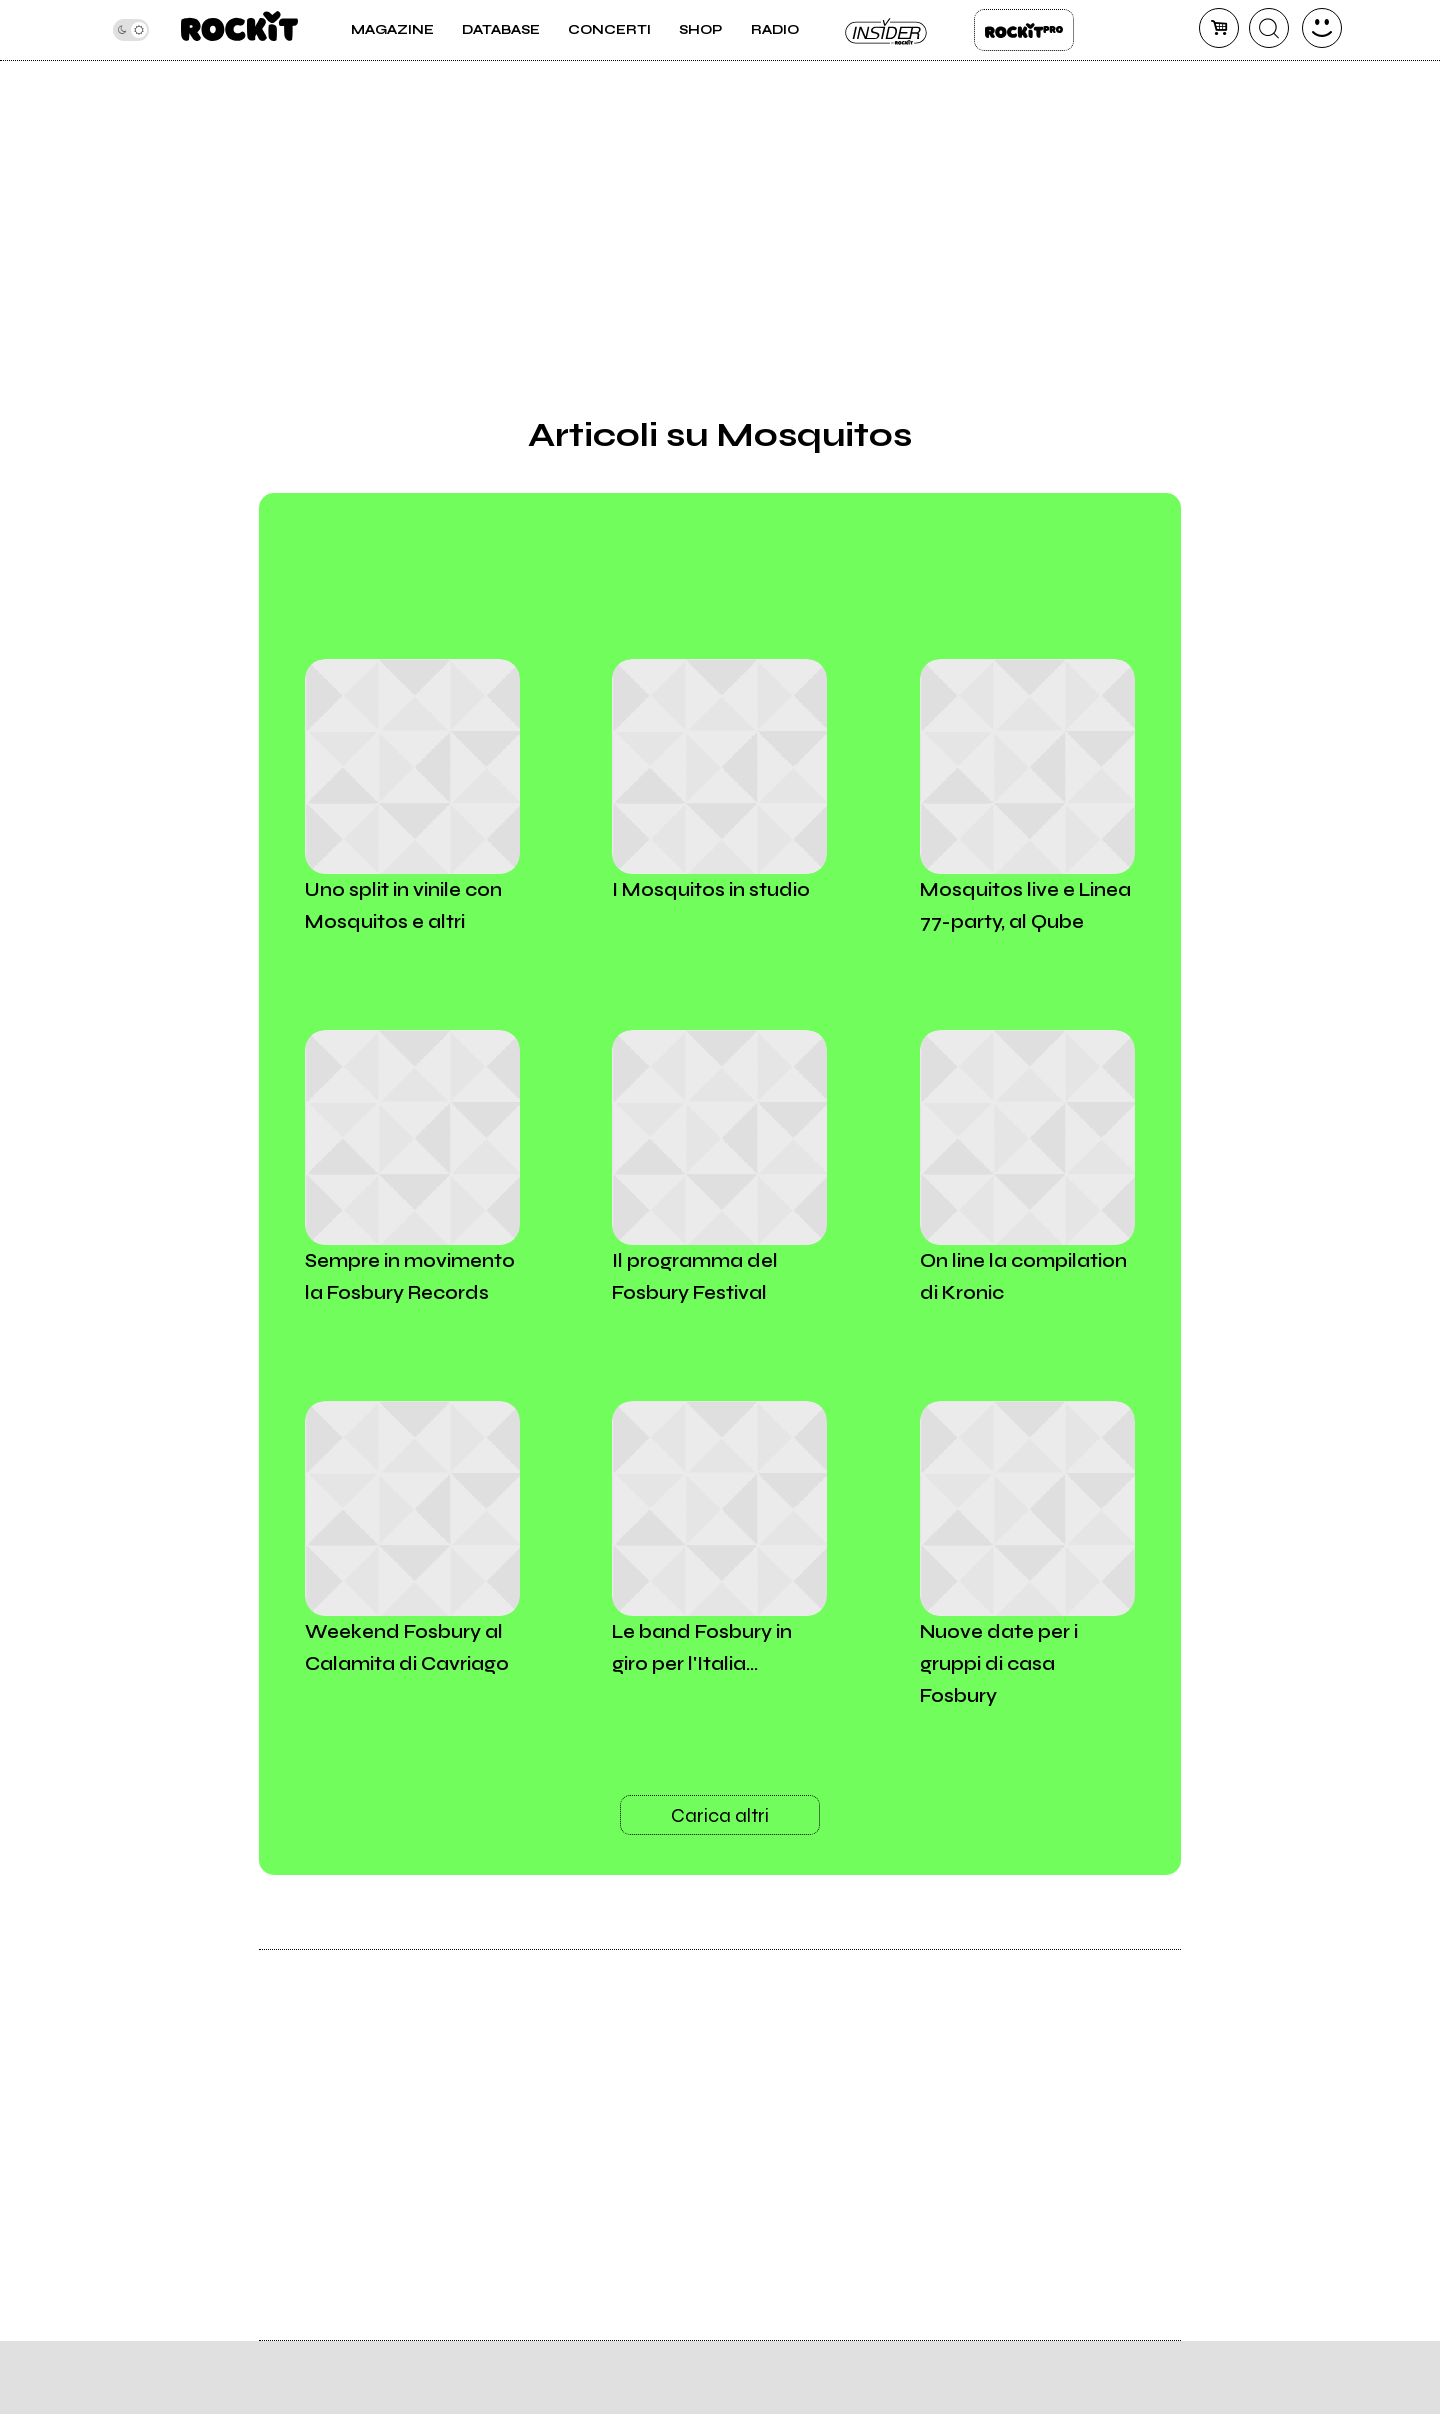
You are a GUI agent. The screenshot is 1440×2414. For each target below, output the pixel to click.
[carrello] (1219, 28)
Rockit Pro (1024, 30)
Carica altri (720, 1815)
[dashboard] (1322, 28)
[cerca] (1269, 28)
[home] (239, 30)
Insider (887, 30)
